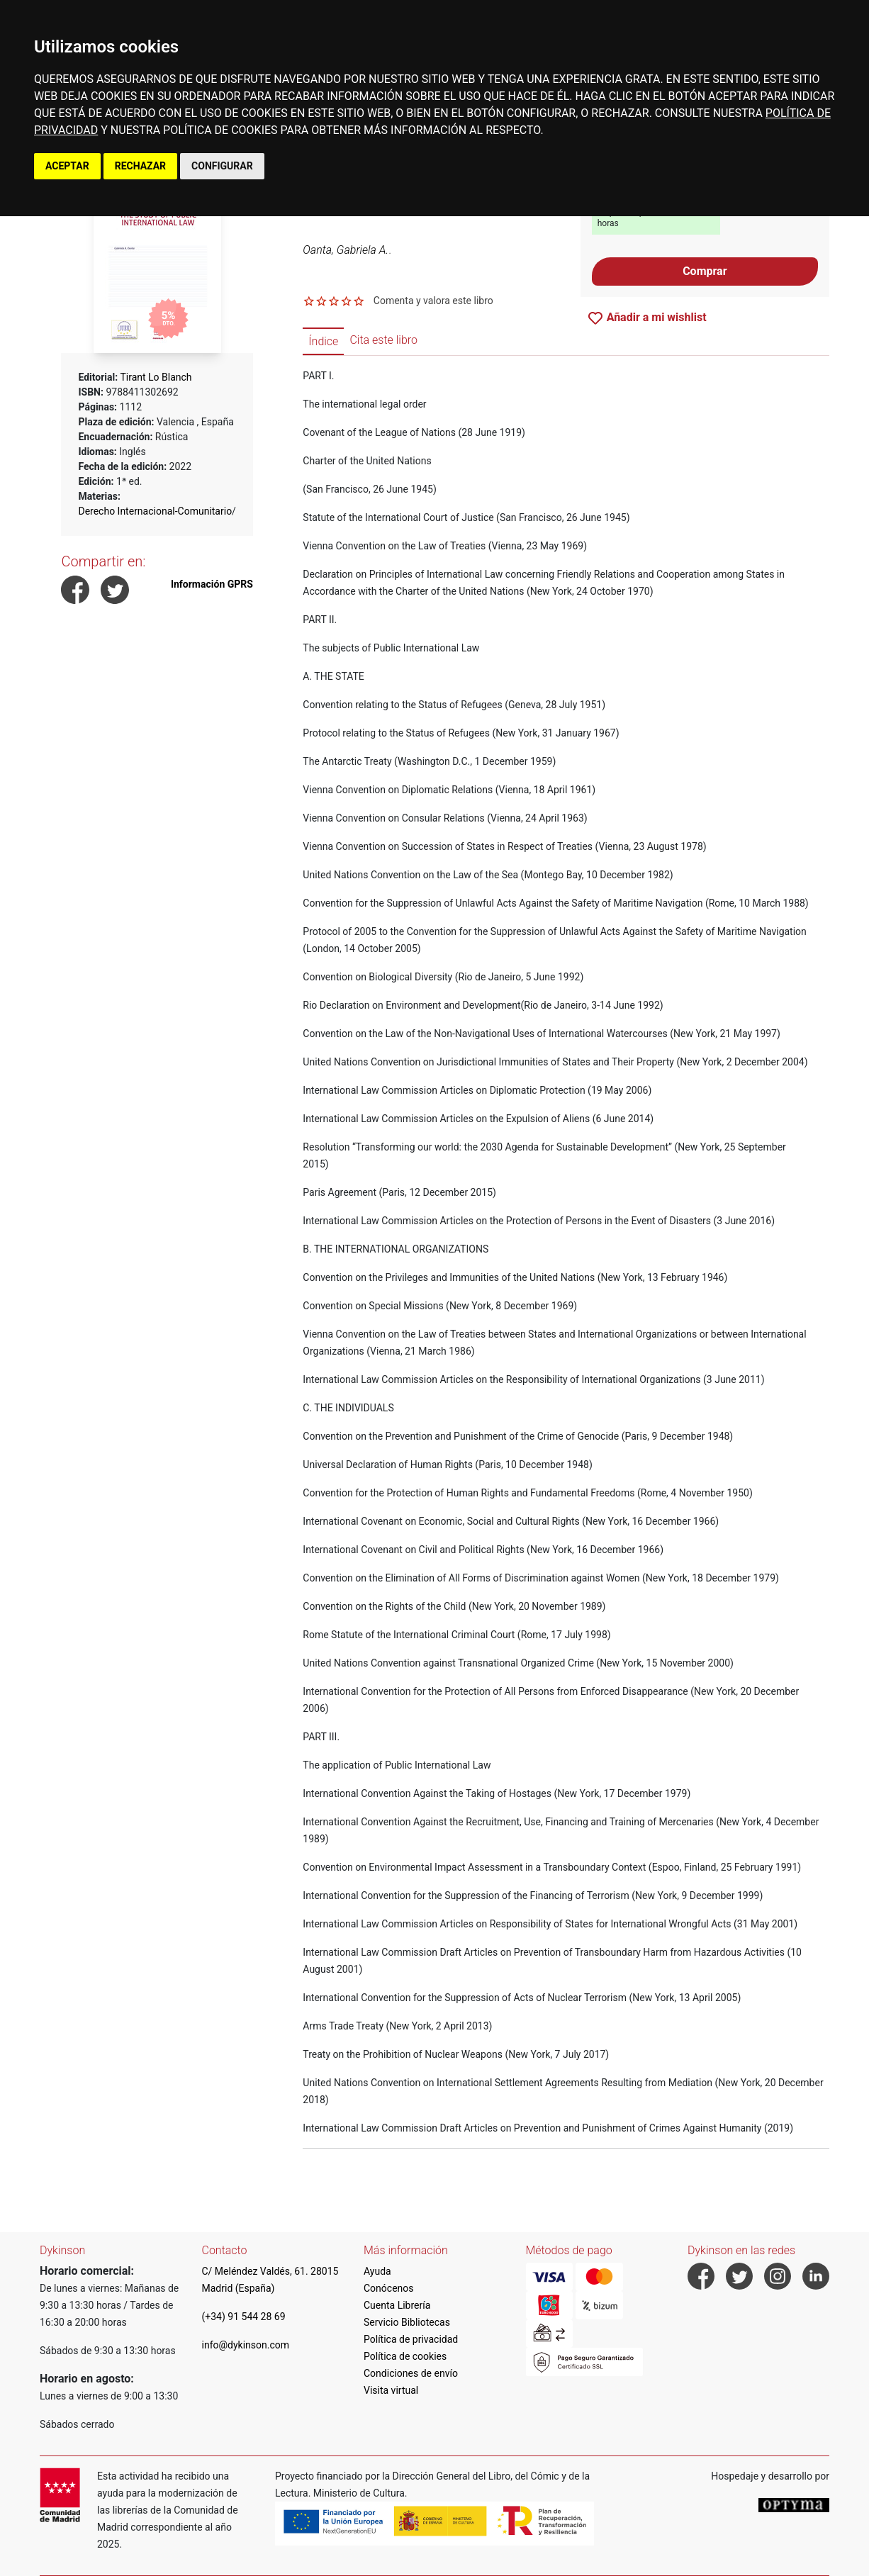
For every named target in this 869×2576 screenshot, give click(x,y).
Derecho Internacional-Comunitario (155, 511)
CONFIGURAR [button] (222, 166)
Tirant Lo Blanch (155, 377)
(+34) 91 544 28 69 (244, 2316)
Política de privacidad (411, 2339)
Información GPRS (212, 584)
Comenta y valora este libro (433, 300)
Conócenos (389, 2288)
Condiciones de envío (411, 2373)
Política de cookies (405, 2356)
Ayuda (377, 2271)
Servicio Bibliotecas (407, 2322)
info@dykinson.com (246, 2345)
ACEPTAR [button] (67, 166)
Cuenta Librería (397, 2305)
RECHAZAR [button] (140, 166)
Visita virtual (391, 2390)
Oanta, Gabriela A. (345, 250)
